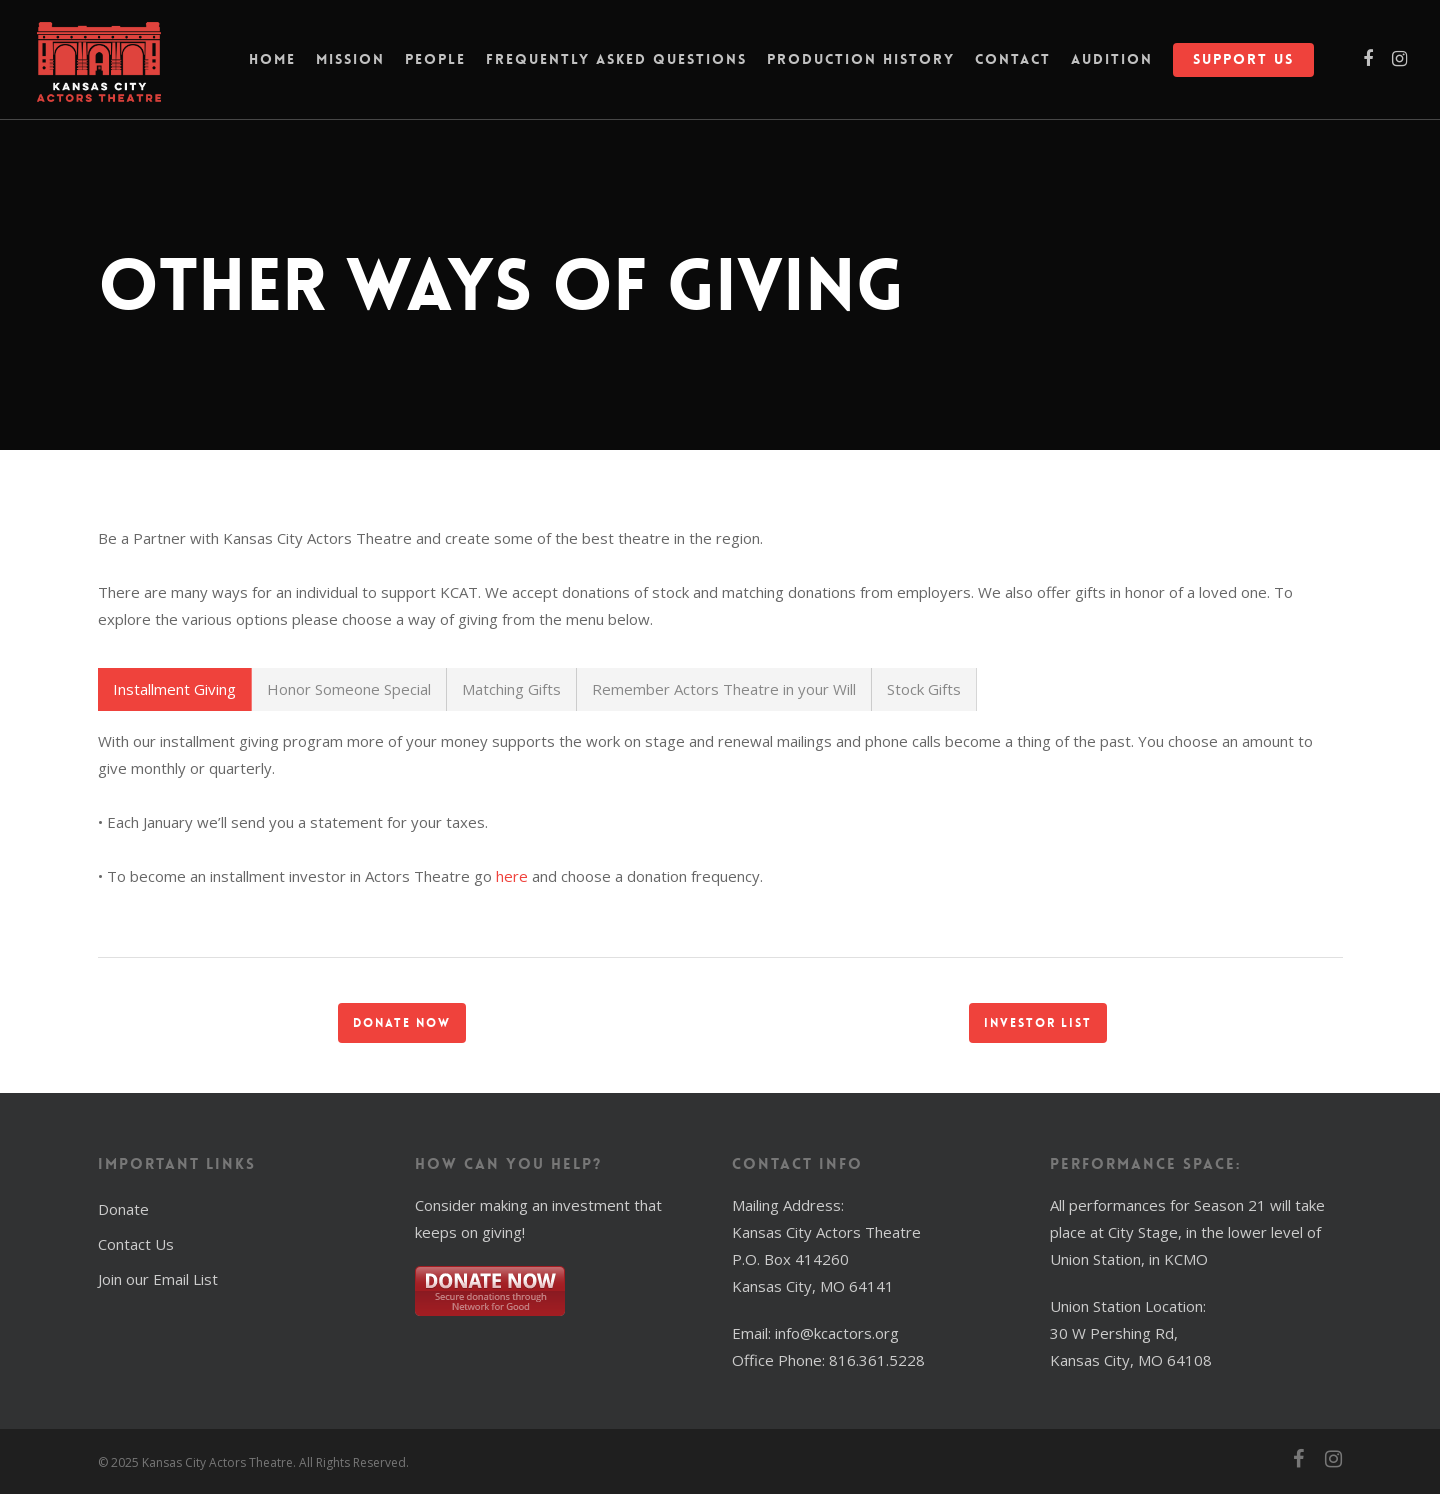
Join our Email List (158, 1279)
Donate (123, 1209)
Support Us (1243, 65)
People (435, 65)
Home (272, 65)
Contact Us (136, 1244)
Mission (350, 65)
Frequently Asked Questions (616, 65)
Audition (1112, 65)
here (512, 876)
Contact (1013, 65)
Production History (861, 65)
